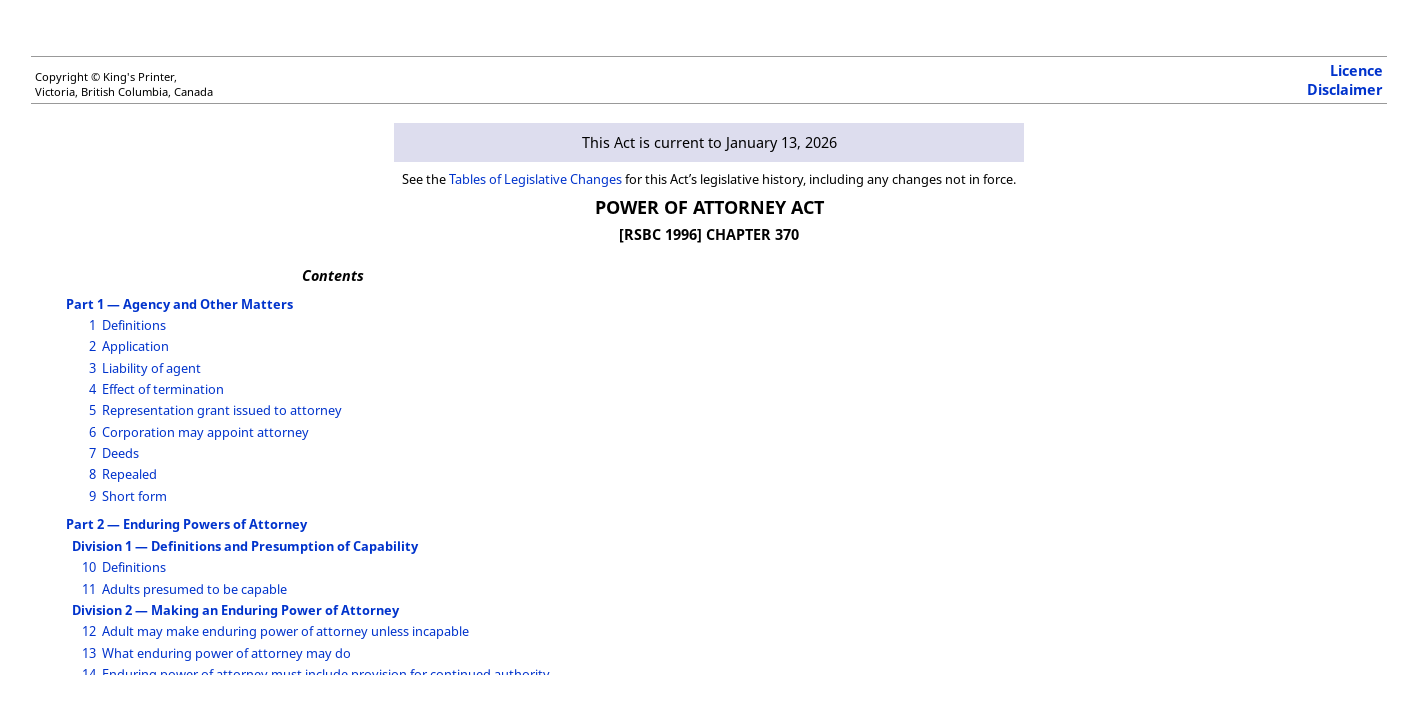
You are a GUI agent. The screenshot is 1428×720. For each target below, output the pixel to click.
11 (89, 589)
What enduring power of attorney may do (226, 653)
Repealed (129, 474)
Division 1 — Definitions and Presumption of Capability (245, 546)
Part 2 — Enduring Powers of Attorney (186, 524)
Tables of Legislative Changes (535, 179)
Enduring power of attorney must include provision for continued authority (326, 674)
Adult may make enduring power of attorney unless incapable (285, 631)
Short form (134, 496)
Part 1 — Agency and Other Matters (179, 304)
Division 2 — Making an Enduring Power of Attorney (235, 610)
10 (89, 567)
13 (89, 653)
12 (89, 631)
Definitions (134, 325)
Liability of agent (151, 368)
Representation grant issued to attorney (222, 410)
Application (135, 346)
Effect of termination (163, 389)
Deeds (120, 453)
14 (89, 674)
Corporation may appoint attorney (205, 432)
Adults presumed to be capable (194, 589)
